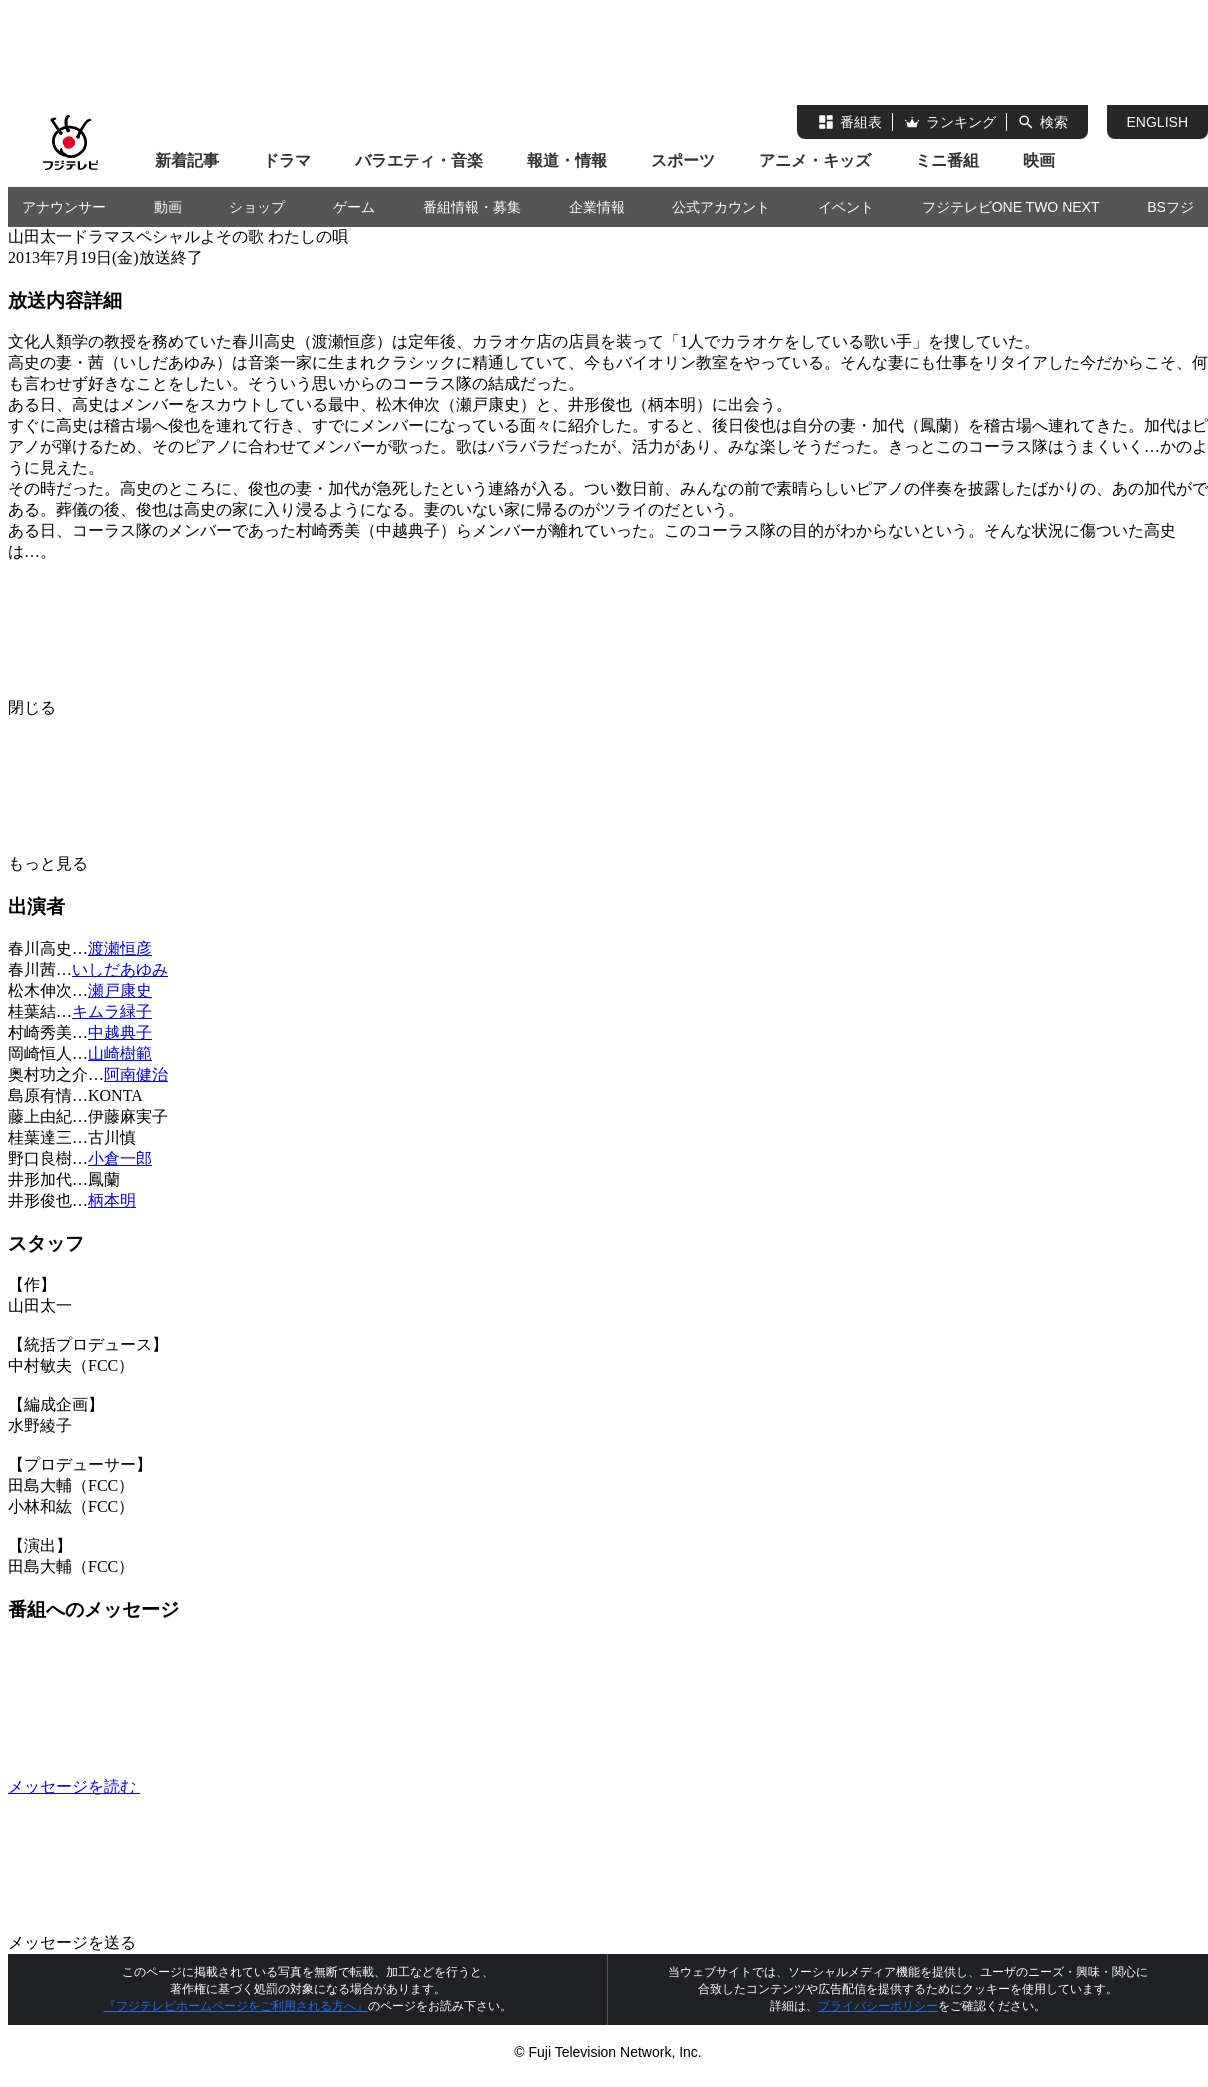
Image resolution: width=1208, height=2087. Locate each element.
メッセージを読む (224, 1786)
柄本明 (112, 1200)
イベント (846, 207)
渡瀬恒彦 (120, 948)
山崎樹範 (120, 1053)
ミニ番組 (947, 160)
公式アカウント (721, 207)
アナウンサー (64, 207)
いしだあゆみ (120, 969)
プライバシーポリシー (878, 2006)
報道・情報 (567, 160)
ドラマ (287, 160)
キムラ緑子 (112, 1011)
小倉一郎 (120, 1158)
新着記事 (187, 160)
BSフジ (1170, 207)
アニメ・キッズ (815, 160)
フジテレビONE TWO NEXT (1011, 207)
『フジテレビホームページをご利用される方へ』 (236, 2006)
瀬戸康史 (120, 990)
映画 (1039, 160)
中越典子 (120, 1032)
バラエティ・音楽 (419, 160)
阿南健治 (136, 1074)
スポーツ (683, 160)
